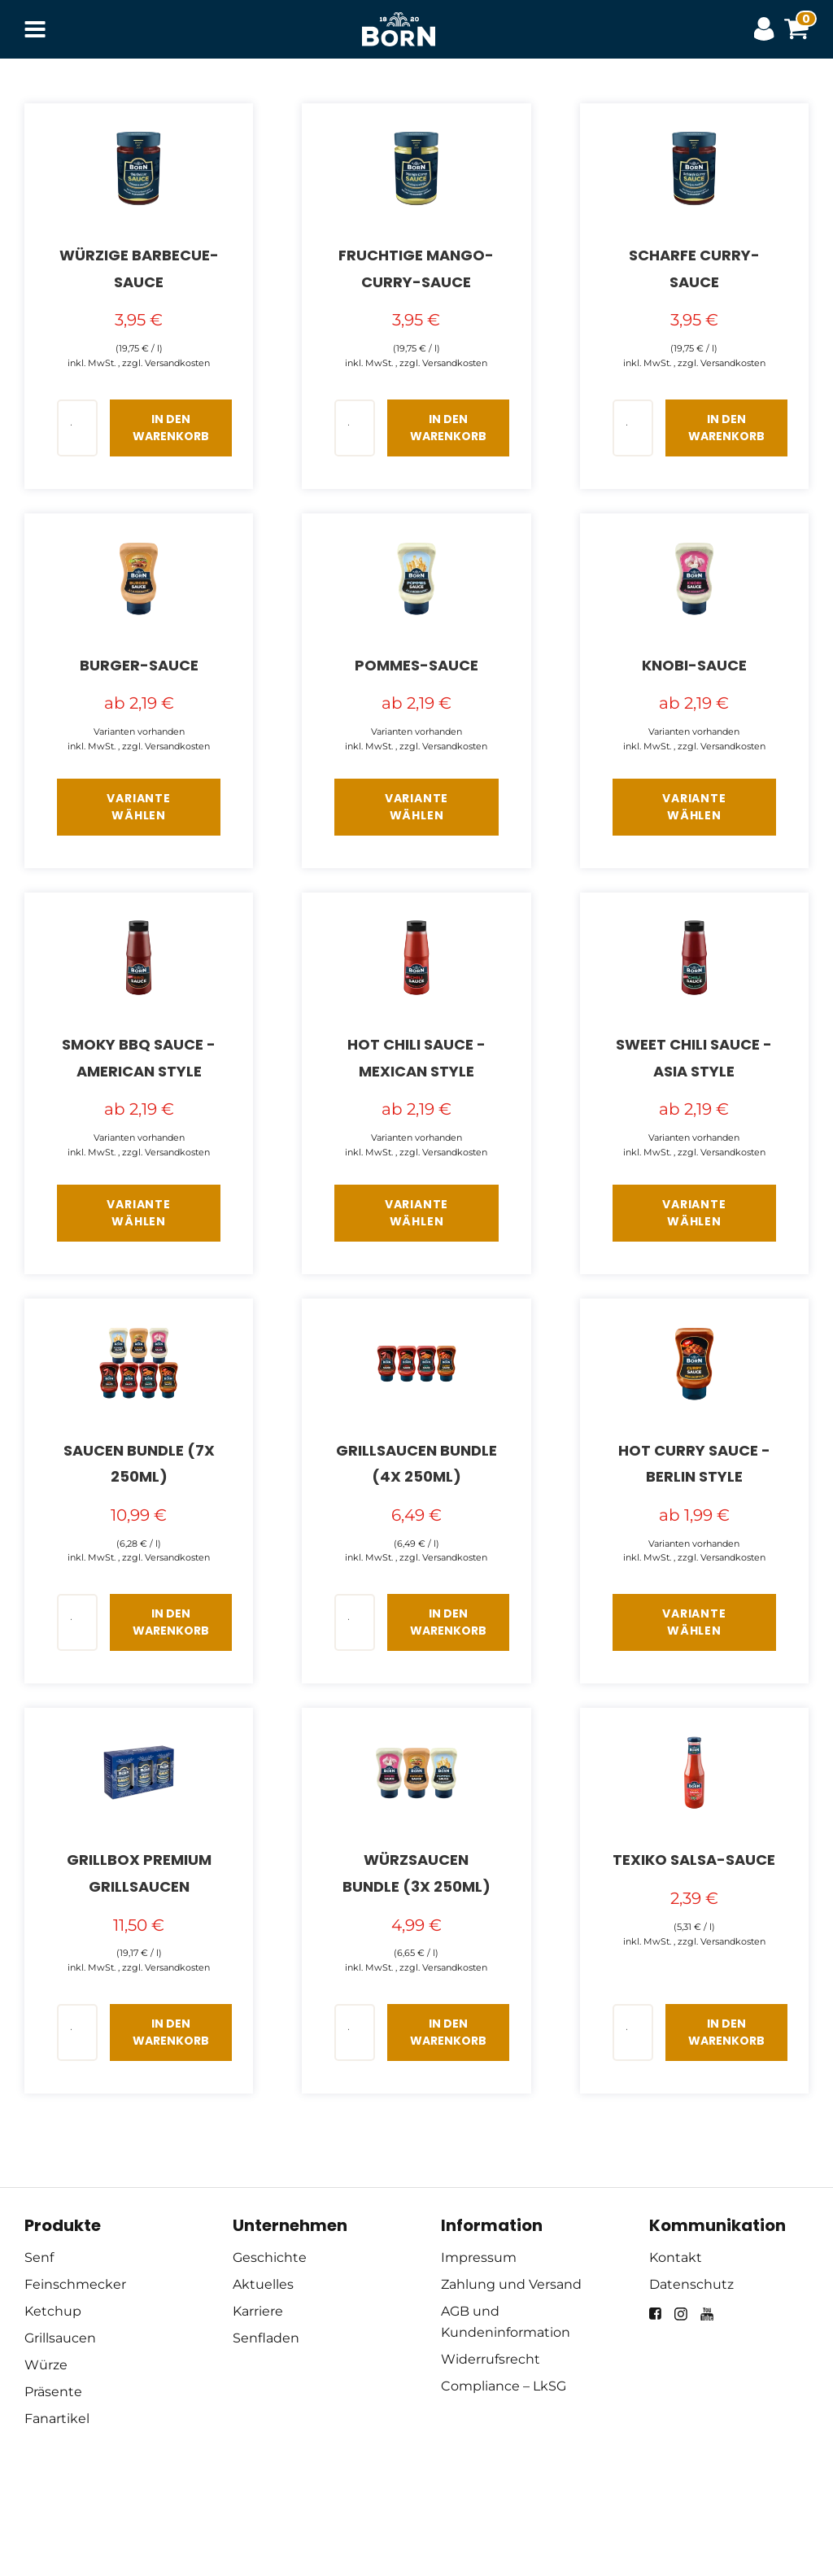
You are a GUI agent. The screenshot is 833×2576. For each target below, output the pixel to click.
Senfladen (266, 2338)
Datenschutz (691, 2284)
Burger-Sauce (139, 665)
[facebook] (655, 2313)
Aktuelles (263, 2284)
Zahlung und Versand (511, 2284)
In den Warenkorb (171, 427)
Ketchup (52, 2311)
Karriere (258, 2311)
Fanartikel (56, 2418)
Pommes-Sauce (416, 665)
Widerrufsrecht (490, 2359)
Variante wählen (138, 806)
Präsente (53, 2391)
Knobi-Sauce (694, 665)
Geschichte (270, 2257)
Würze (46, 2365)
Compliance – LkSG (503, 2386)
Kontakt (675, 2257)
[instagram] (680, 2314)
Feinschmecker (75, 2284)
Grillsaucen (60, 2338)
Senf (39, 2257)
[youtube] (706, 2314)
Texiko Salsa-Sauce (694, 1859)
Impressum (479, 2257)
